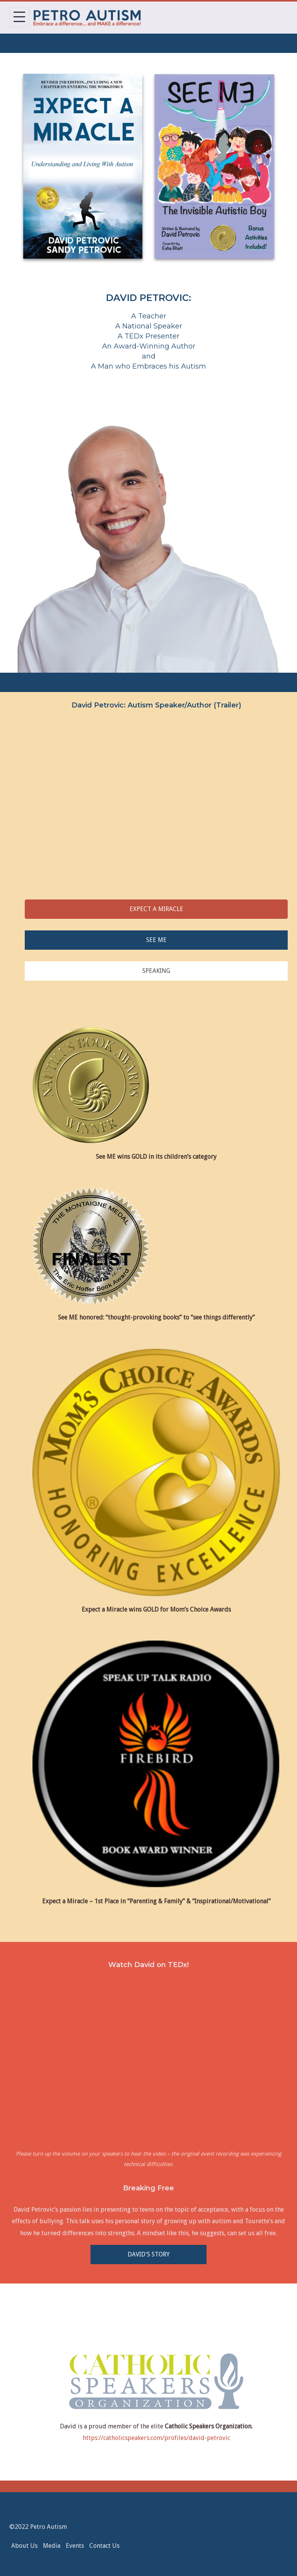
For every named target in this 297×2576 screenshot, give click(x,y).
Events (75, 2545)
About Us (24, 2545)
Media (51, 2545)
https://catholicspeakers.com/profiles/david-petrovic (156, 2438)
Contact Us (104, 2545)
